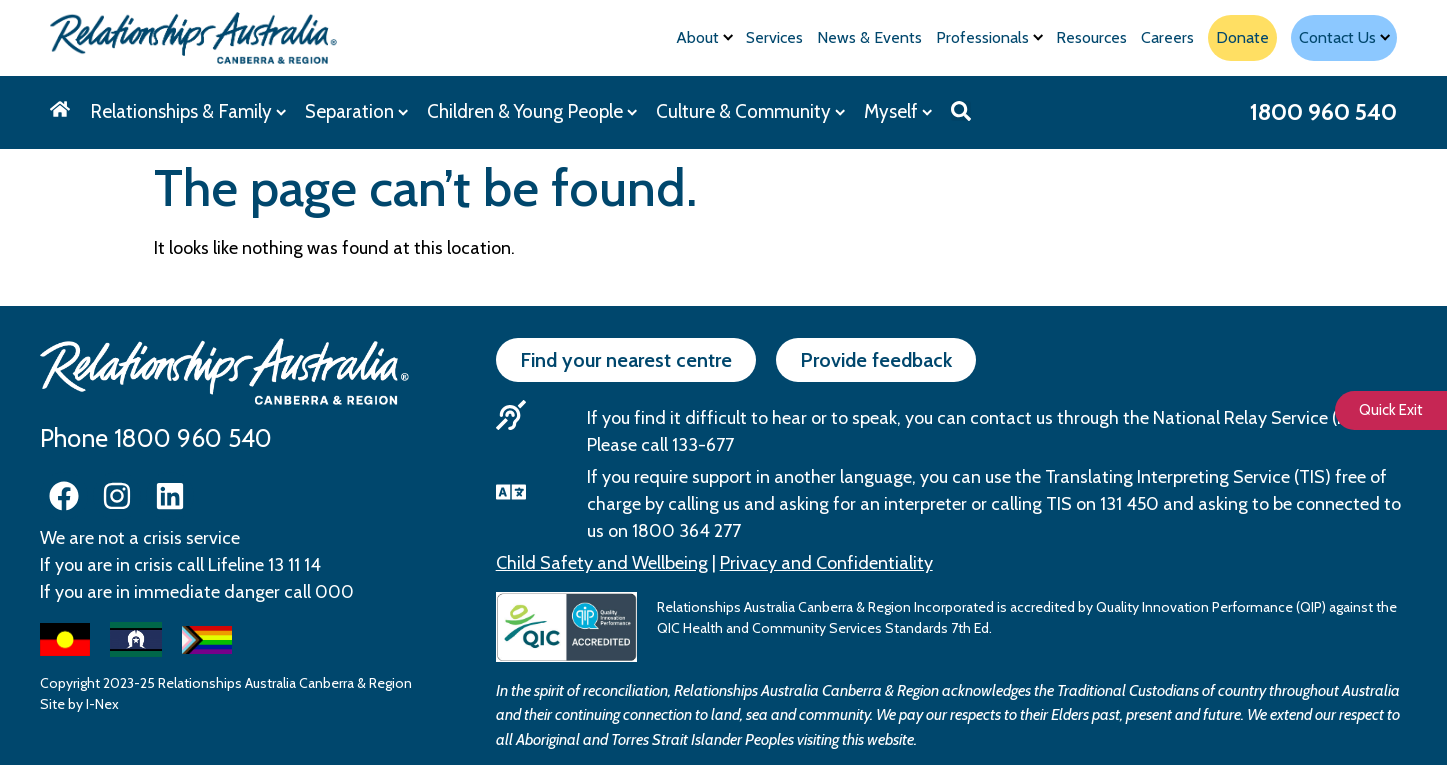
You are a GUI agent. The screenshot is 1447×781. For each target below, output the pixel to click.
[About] (704, 38)
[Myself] (897, 112)
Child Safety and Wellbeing (602, 563)
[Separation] (356, 112)
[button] (961, 111)
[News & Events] (869, 38)
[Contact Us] (1344, 38)
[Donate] (1242, 38)
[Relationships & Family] (187, 112)
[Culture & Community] (750, 112)
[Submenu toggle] (728, 37)
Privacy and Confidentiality (826, 563)
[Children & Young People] (531, 112)
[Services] (774, 38)
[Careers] (1167, 38)
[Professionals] (989, 38)
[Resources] (1091, 38)
